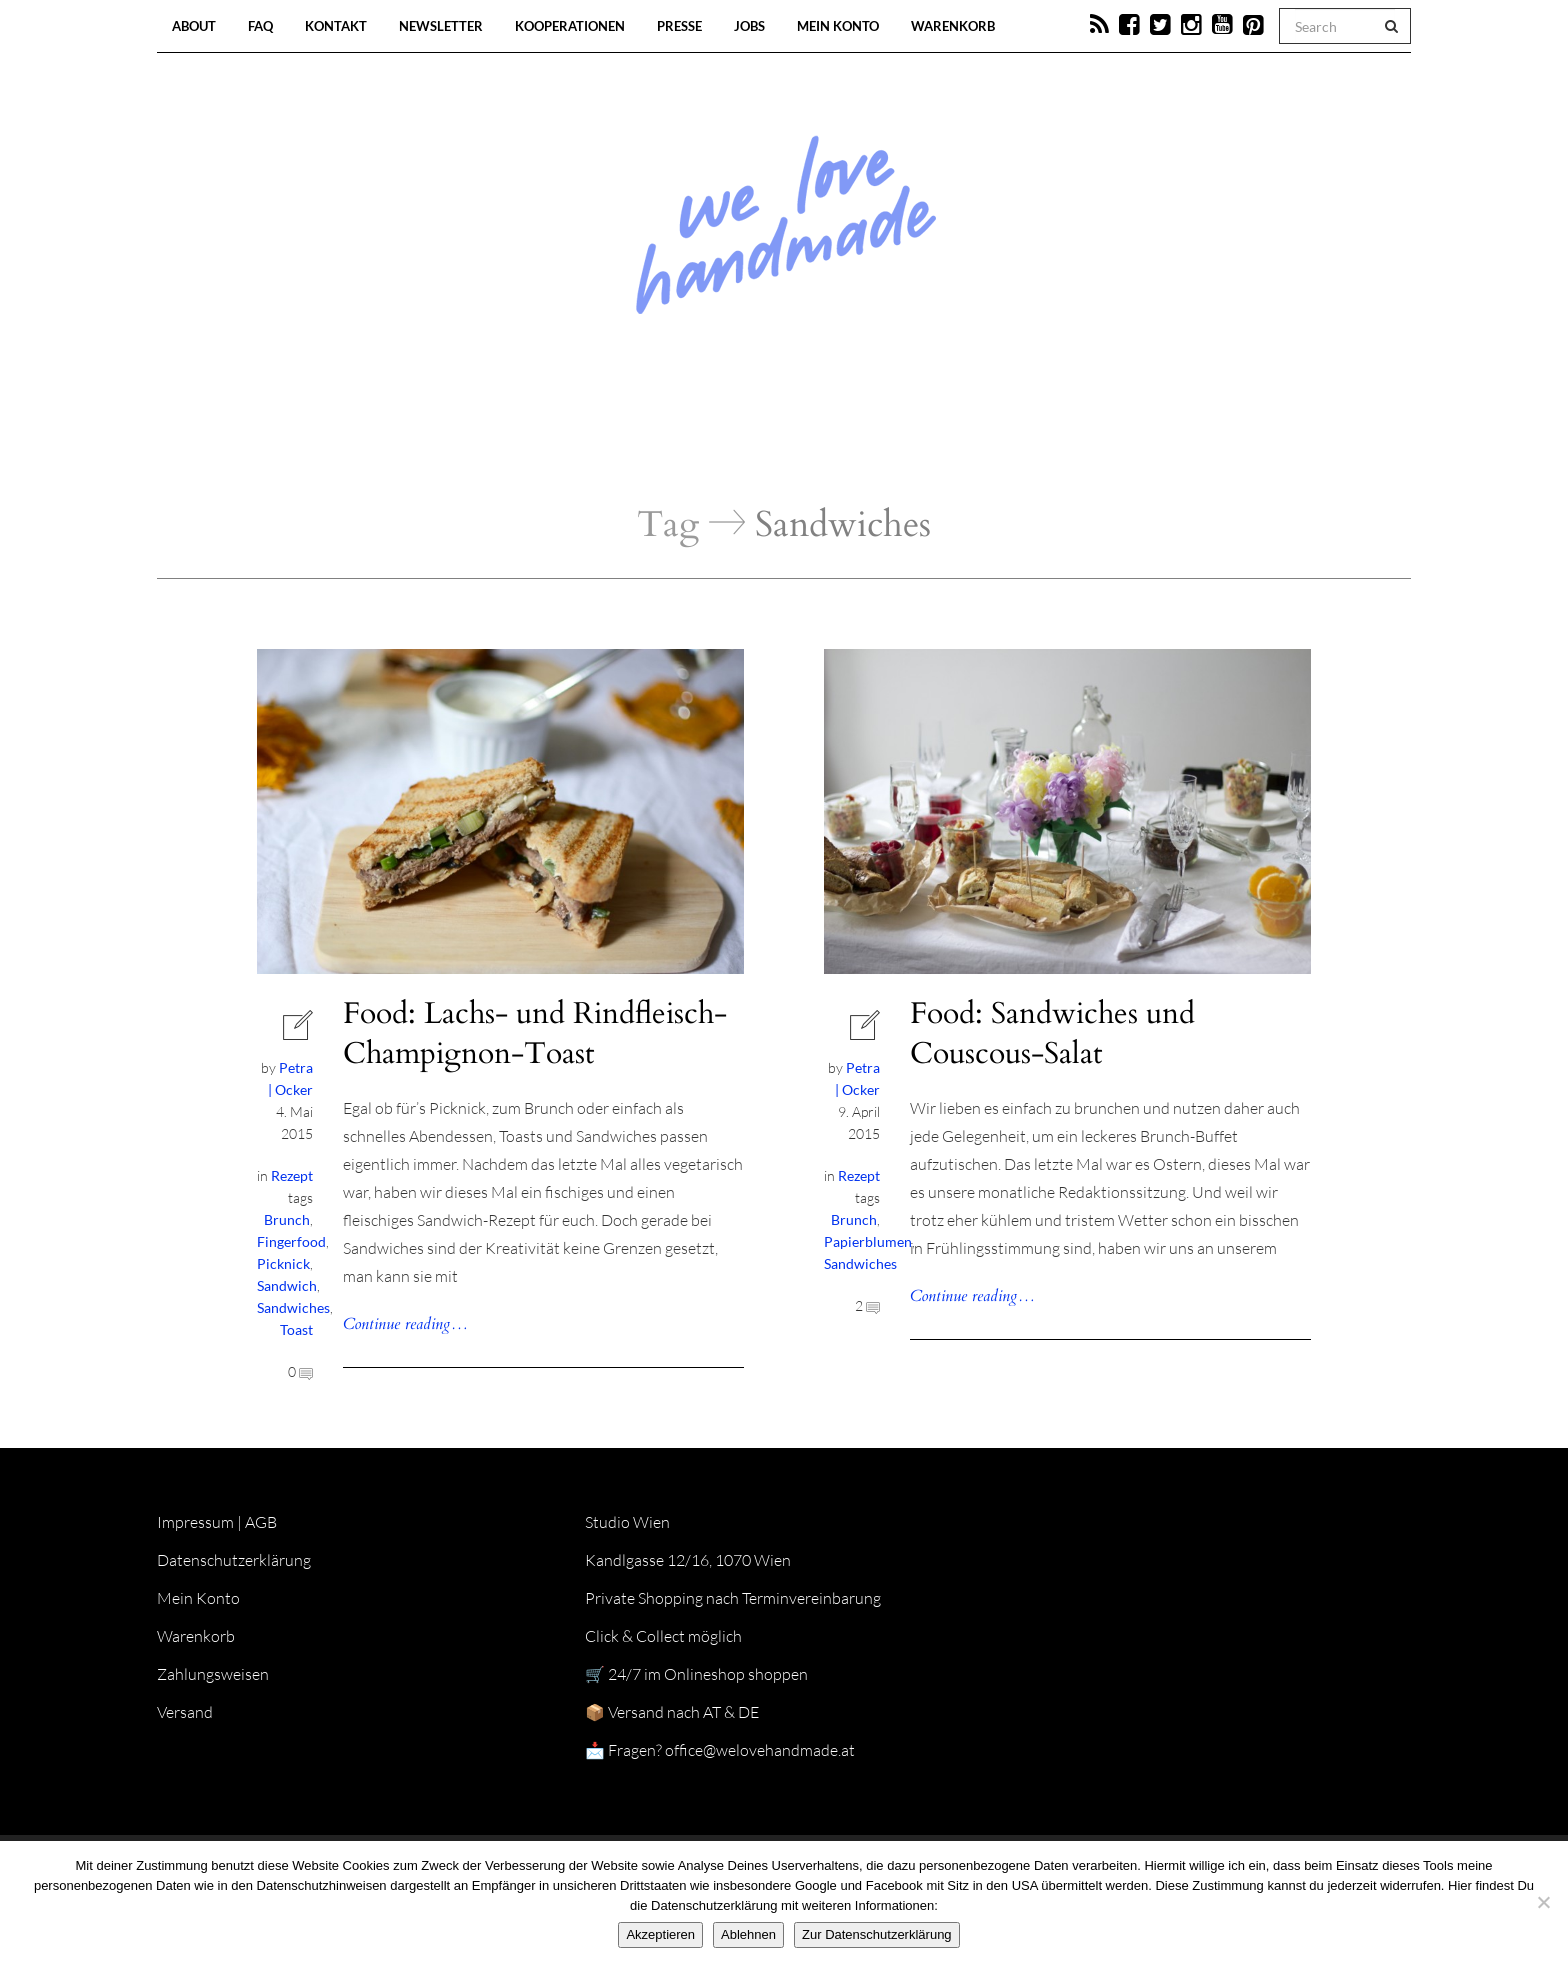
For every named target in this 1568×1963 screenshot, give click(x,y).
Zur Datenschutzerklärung (877, 1934)
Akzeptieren (660, 1934)
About (194, 26)
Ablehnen (748, 1934)
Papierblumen (868, 1241)
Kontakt (336, 26)
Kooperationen (570, 26)
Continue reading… (405, 1324)
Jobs (749, 26)
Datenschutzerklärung (234, 1560)
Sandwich (287, 1285)
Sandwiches (293, 1307)
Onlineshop (956, 440)
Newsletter (441, 26)
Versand (185, 1712)
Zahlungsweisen (213, 1674)
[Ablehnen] (1543, 1902)
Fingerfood (291, 1241)
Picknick (283, 1263)
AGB (261, 1522)
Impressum (195, 1522)
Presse (679, 26)
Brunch (287, 1219)
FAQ (260, 26)
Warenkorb (953, 26)
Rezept (292, 1175)
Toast (296, 1329)
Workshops (748, 440)
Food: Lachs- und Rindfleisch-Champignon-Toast (535, 1033)
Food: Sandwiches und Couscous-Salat (1052, 1033)
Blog (578, 440)
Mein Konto (838, 26)
